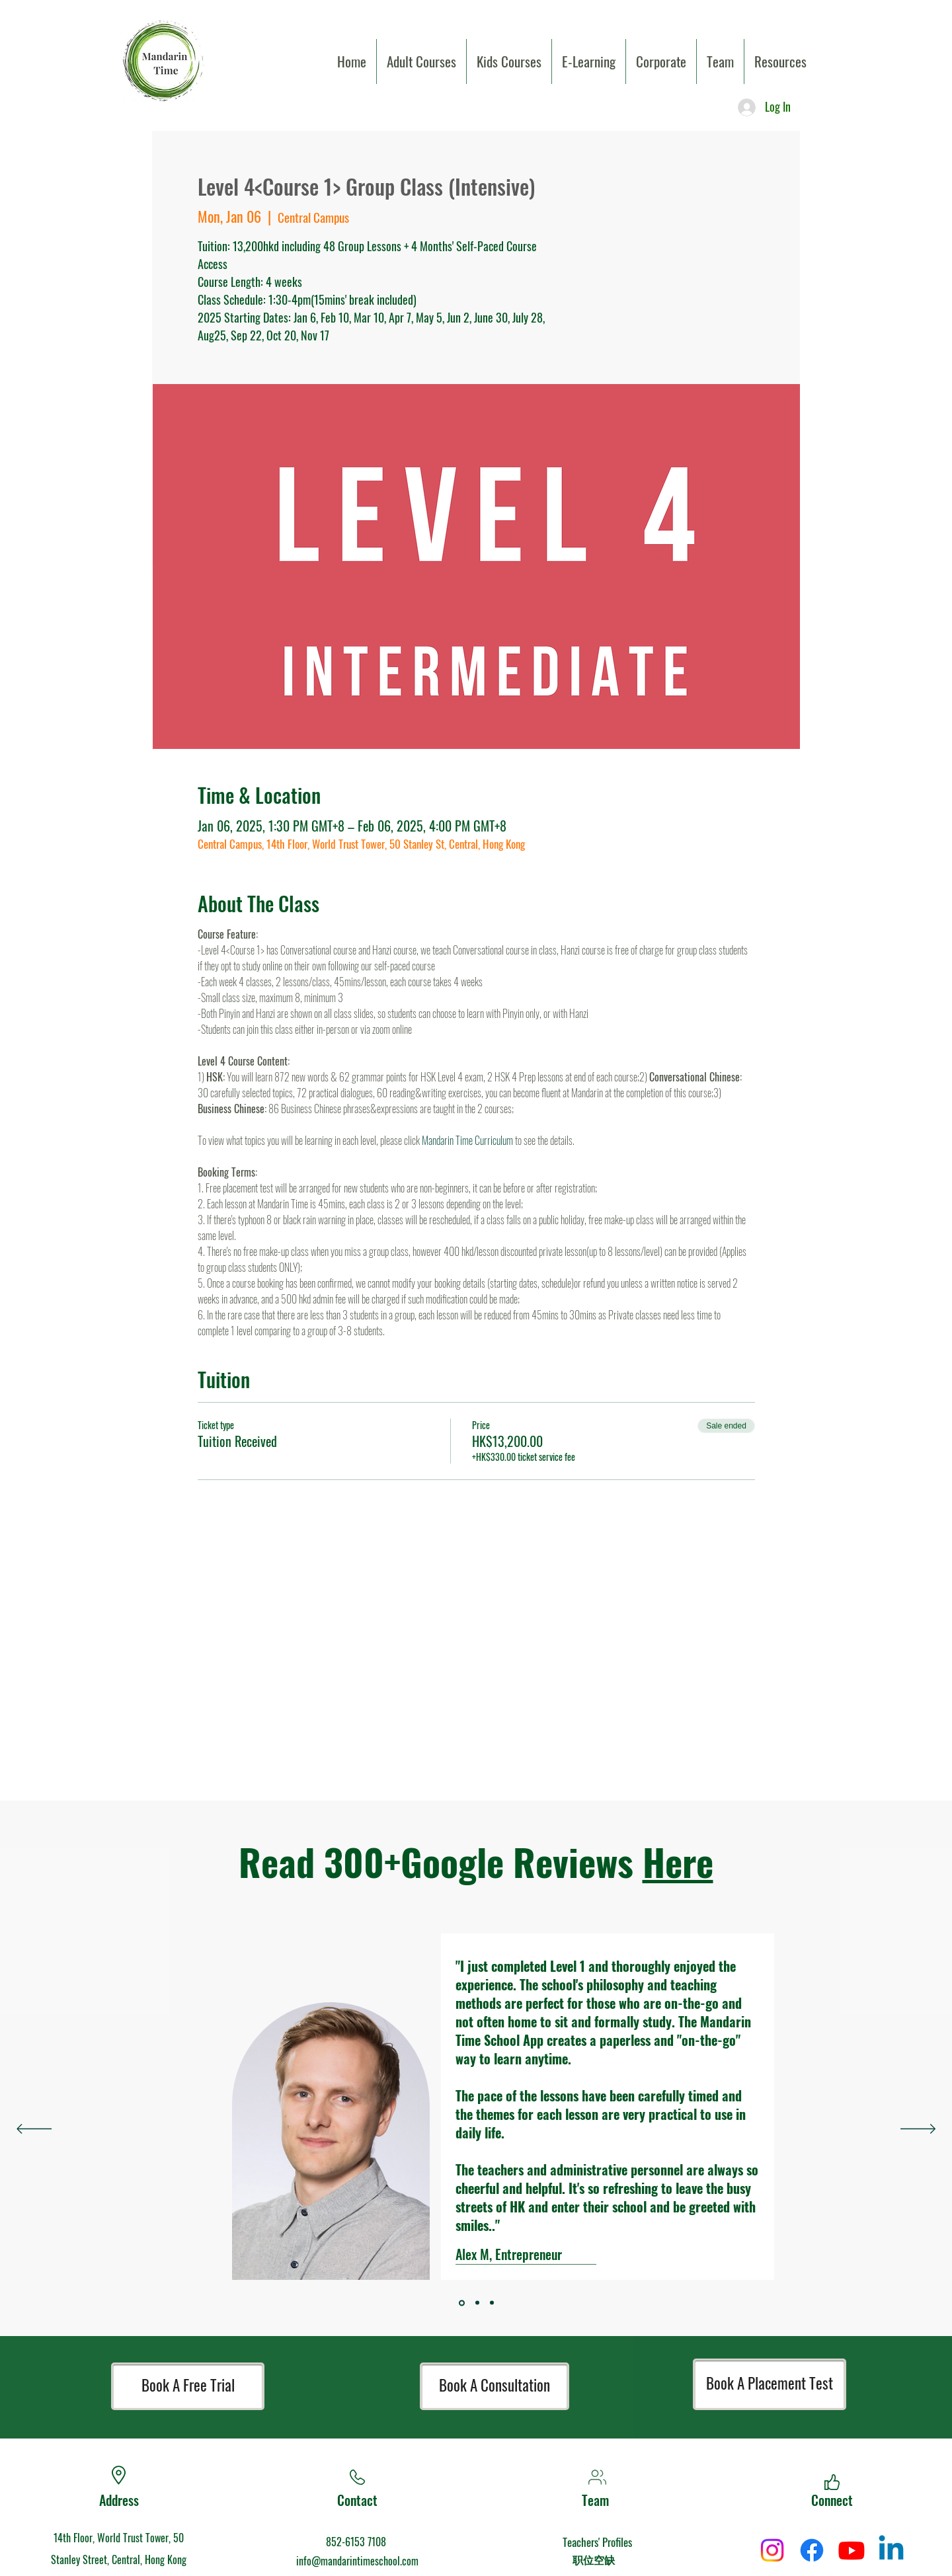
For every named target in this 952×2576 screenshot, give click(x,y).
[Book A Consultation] (494, 2386)
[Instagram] (772, 2550)
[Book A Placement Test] (769, 2384)
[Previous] (34, 2130)
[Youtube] (851, 2550)
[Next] (917, 2130)
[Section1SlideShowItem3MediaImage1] (462, 2303)
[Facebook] (812, 2550)
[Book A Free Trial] (187, 2386)
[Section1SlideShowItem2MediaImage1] (492, 2303)
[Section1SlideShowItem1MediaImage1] (477, 2303)
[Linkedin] (891, 2550)
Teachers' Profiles (597, 2542)
